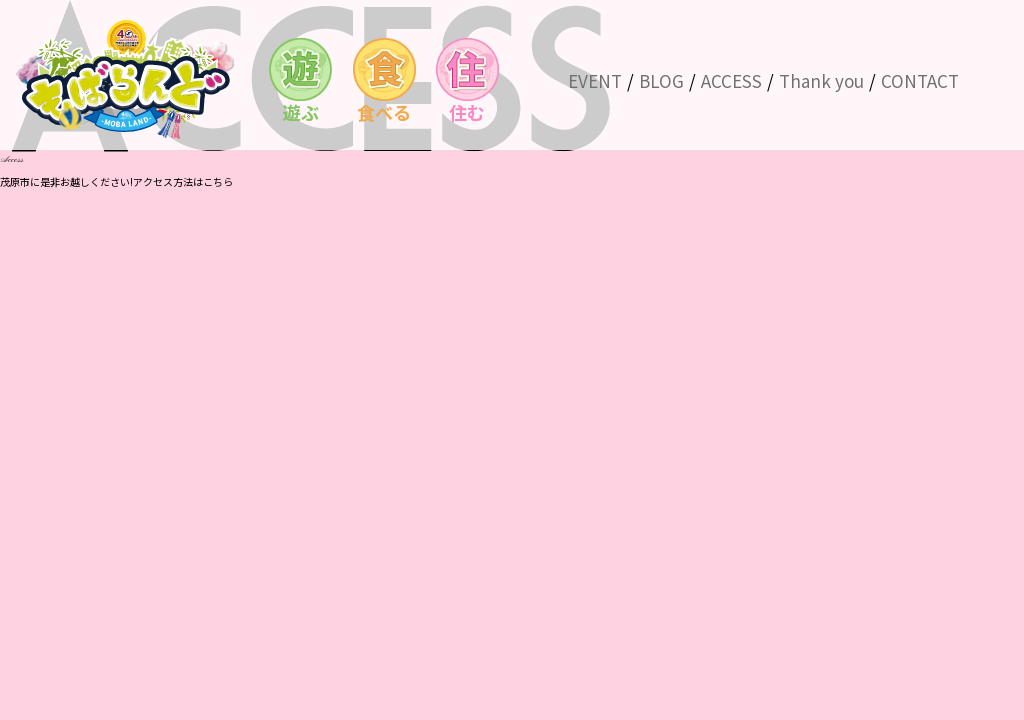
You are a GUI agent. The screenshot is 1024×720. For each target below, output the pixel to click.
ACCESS (731, 80)
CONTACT (920, 80)
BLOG (661, 80)
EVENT (595, 80)
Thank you (821, 80)
